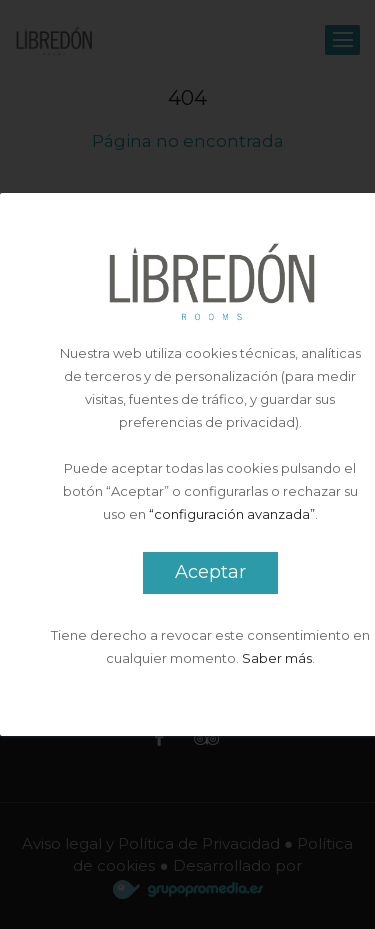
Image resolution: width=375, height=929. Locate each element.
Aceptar (210, 572)
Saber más (277, 658)
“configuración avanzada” (232, 514)
